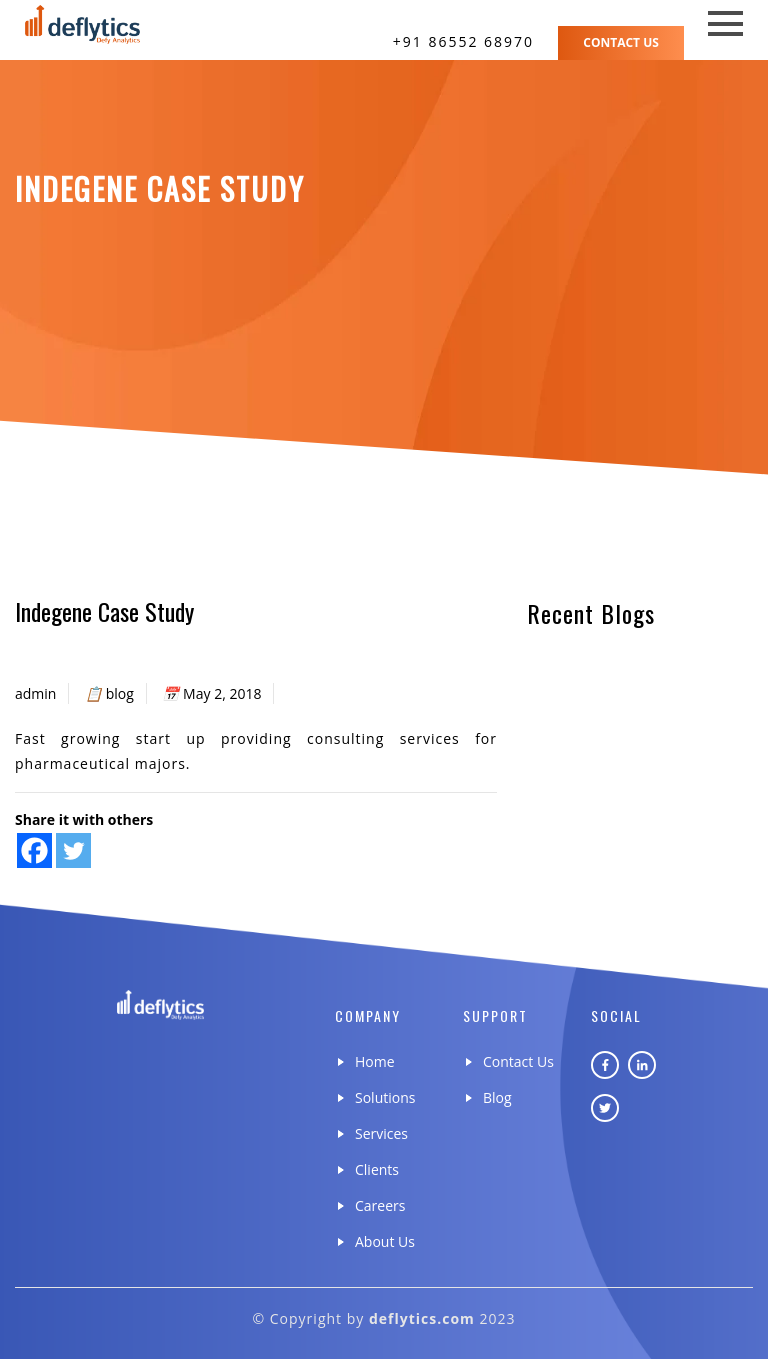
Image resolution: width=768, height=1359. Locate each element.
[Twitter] (73, 850)
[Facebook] (34, 850)
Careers (380, 1205)
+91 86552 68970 (463, 41)
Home (375, 1061)
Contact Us (621, 42)
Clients (377, 1169)
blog (120, 693)
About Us (385, 1241)
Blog (497, 1097)
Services (381, 1133)
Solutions (385, 1097)
